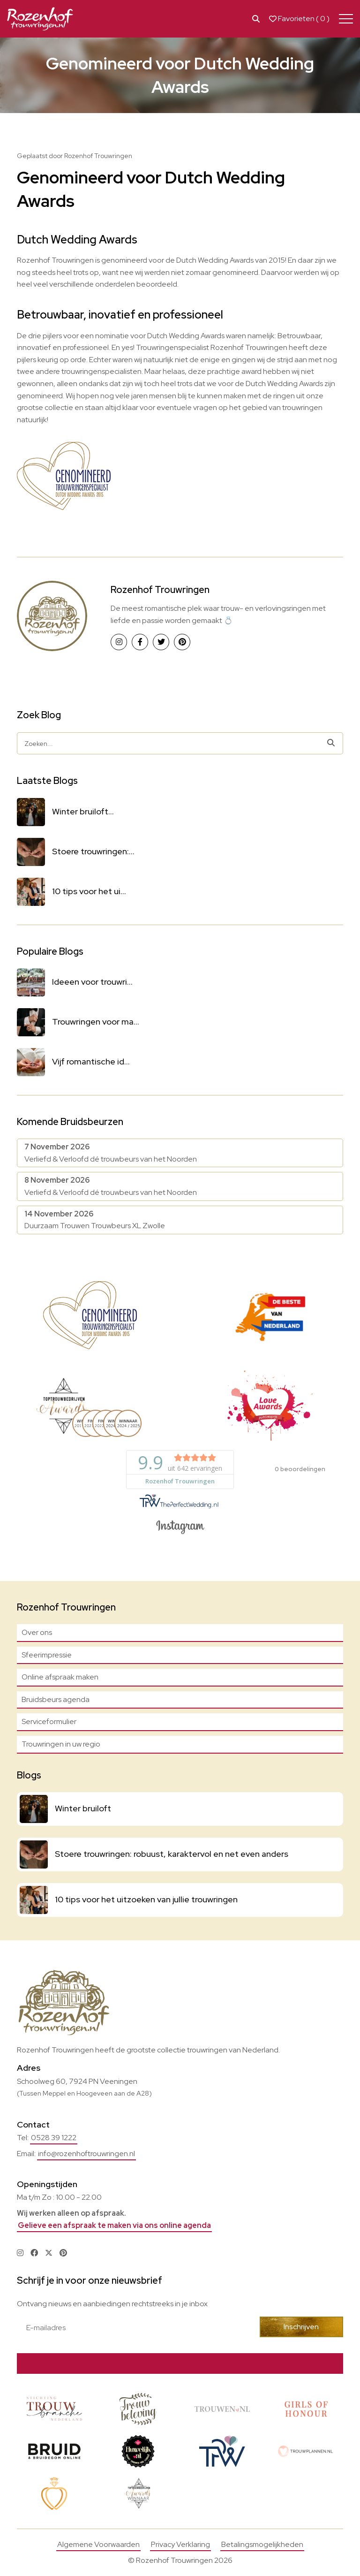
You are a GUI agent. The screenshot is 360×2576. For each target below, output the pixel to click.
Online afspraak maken (60, 1677)
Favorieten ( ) (299, 19)
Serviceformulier (49, 1721)
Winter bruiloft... (83, 811)
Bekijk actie (238, 2363)
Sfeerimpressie (47, 1655)
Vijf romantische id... (91, 1061)
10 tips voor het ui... (89, 891)
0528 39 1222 (53, 2138)
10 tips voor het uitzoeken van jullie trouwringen (146, 1899)
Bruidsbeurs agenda (56, 1699)
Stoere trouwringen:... (93, 851)
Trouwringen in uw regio (61, 1744)
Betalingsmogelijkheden (262, 2544)
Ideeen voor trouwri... (92, 981)
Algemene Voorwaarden (98, 2544)
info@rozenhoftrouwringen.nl (86, 2153)
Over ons (37, 1632)
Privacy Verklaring (180, 2544)
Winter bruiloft (83, 1808)
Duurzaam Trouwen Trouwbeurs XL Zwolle (94, 1220)
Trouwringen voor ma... (95, 1021)
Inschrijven (302, 2327)
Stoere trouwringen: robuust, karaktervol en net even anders (171, 1853)
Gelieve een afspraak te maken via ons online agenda (114, 2225)
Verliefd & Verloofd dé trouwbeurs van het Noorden (110, 1153)
